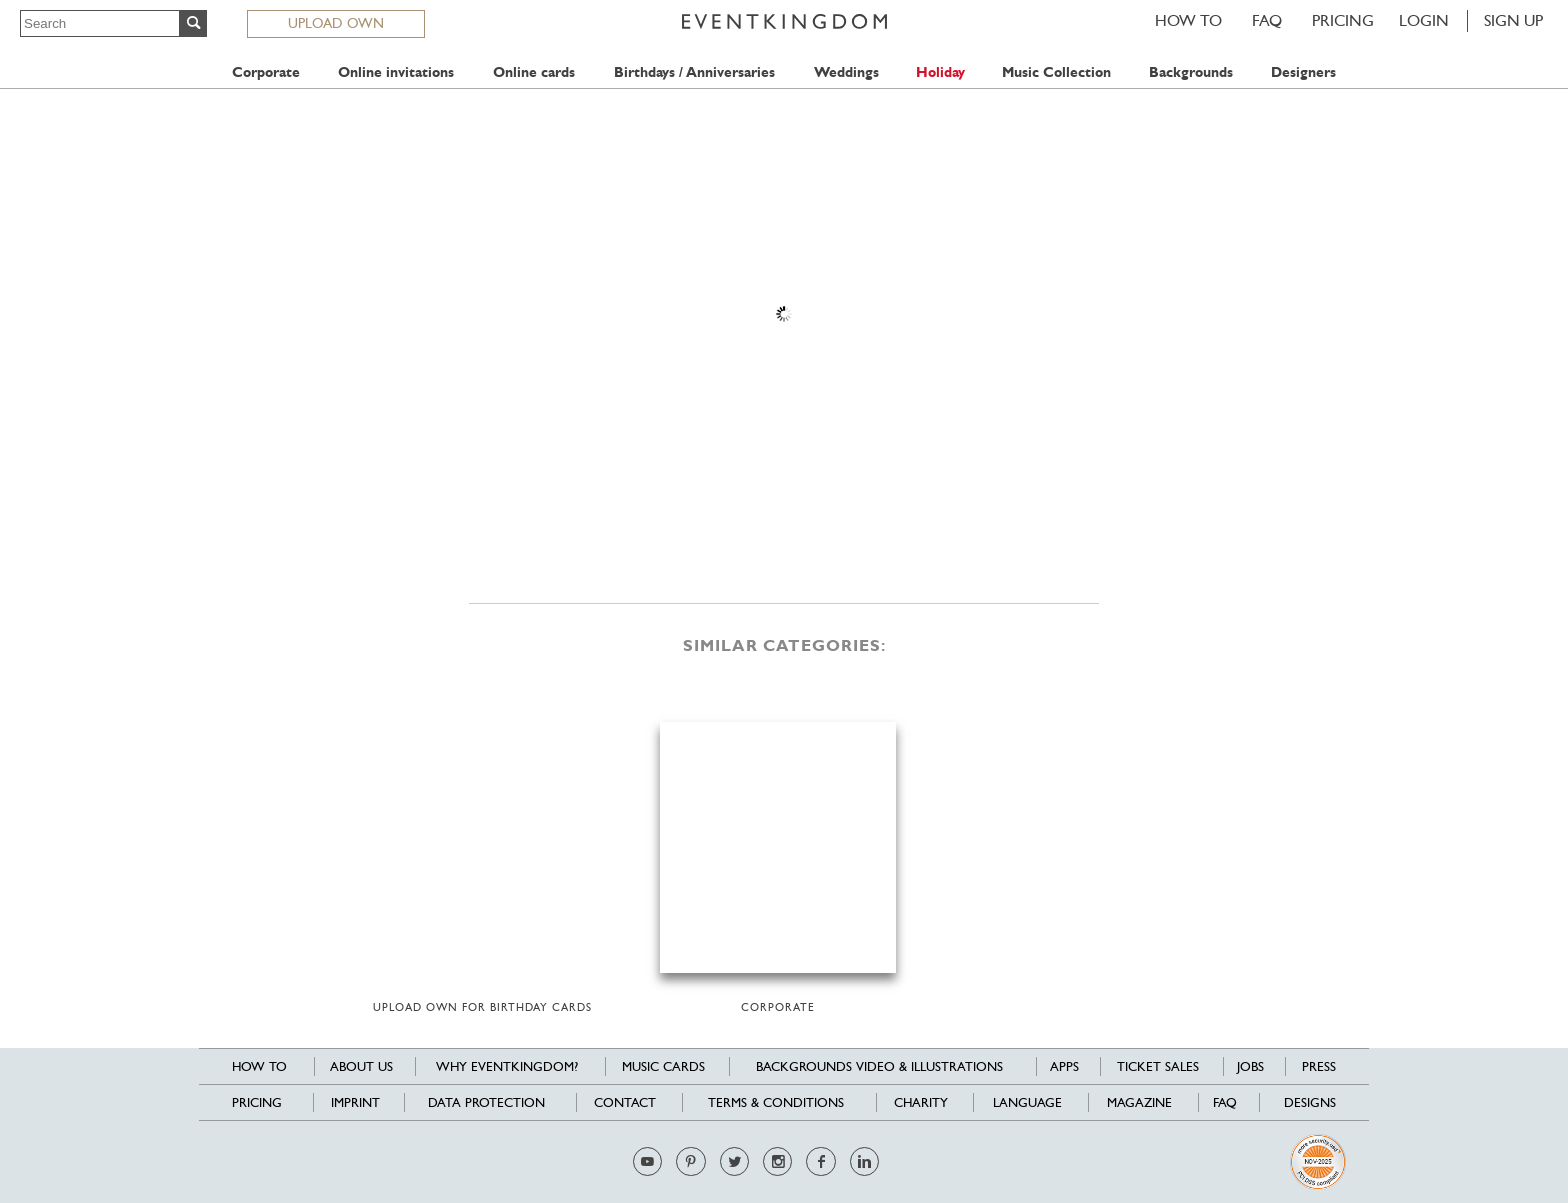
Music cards (663, 1066)
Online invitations (396, 72)
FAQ (1267, 20)
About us (361, 1066)
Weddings (846, 72)
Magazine (1139, 1102)
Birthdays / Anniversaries (694, 72)
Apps (1064, 1066)
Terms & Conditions (776, 1102)
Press (1319, 1066)
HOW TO (1188, 20)
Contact (625, 1102)
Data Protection (486, 1102)
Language (1027, 1102)
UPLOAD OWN (336, 23)
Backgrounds (1191, 72)
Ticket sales (1158, 1066)
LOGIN (1424, 20)
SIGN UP (1513, 20)
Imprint (355, 1102)
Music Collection (1056, 72)
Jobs (1250, 1066)
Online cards (534, 72)
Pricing (1343, 20)
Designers (1303, 72)
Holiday (940, 72)
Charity (921, 1102)
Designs (1310, 1102)
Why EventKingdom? (507, 1066)
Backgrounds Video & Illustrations (879, 1066)
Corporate (266, 72)
